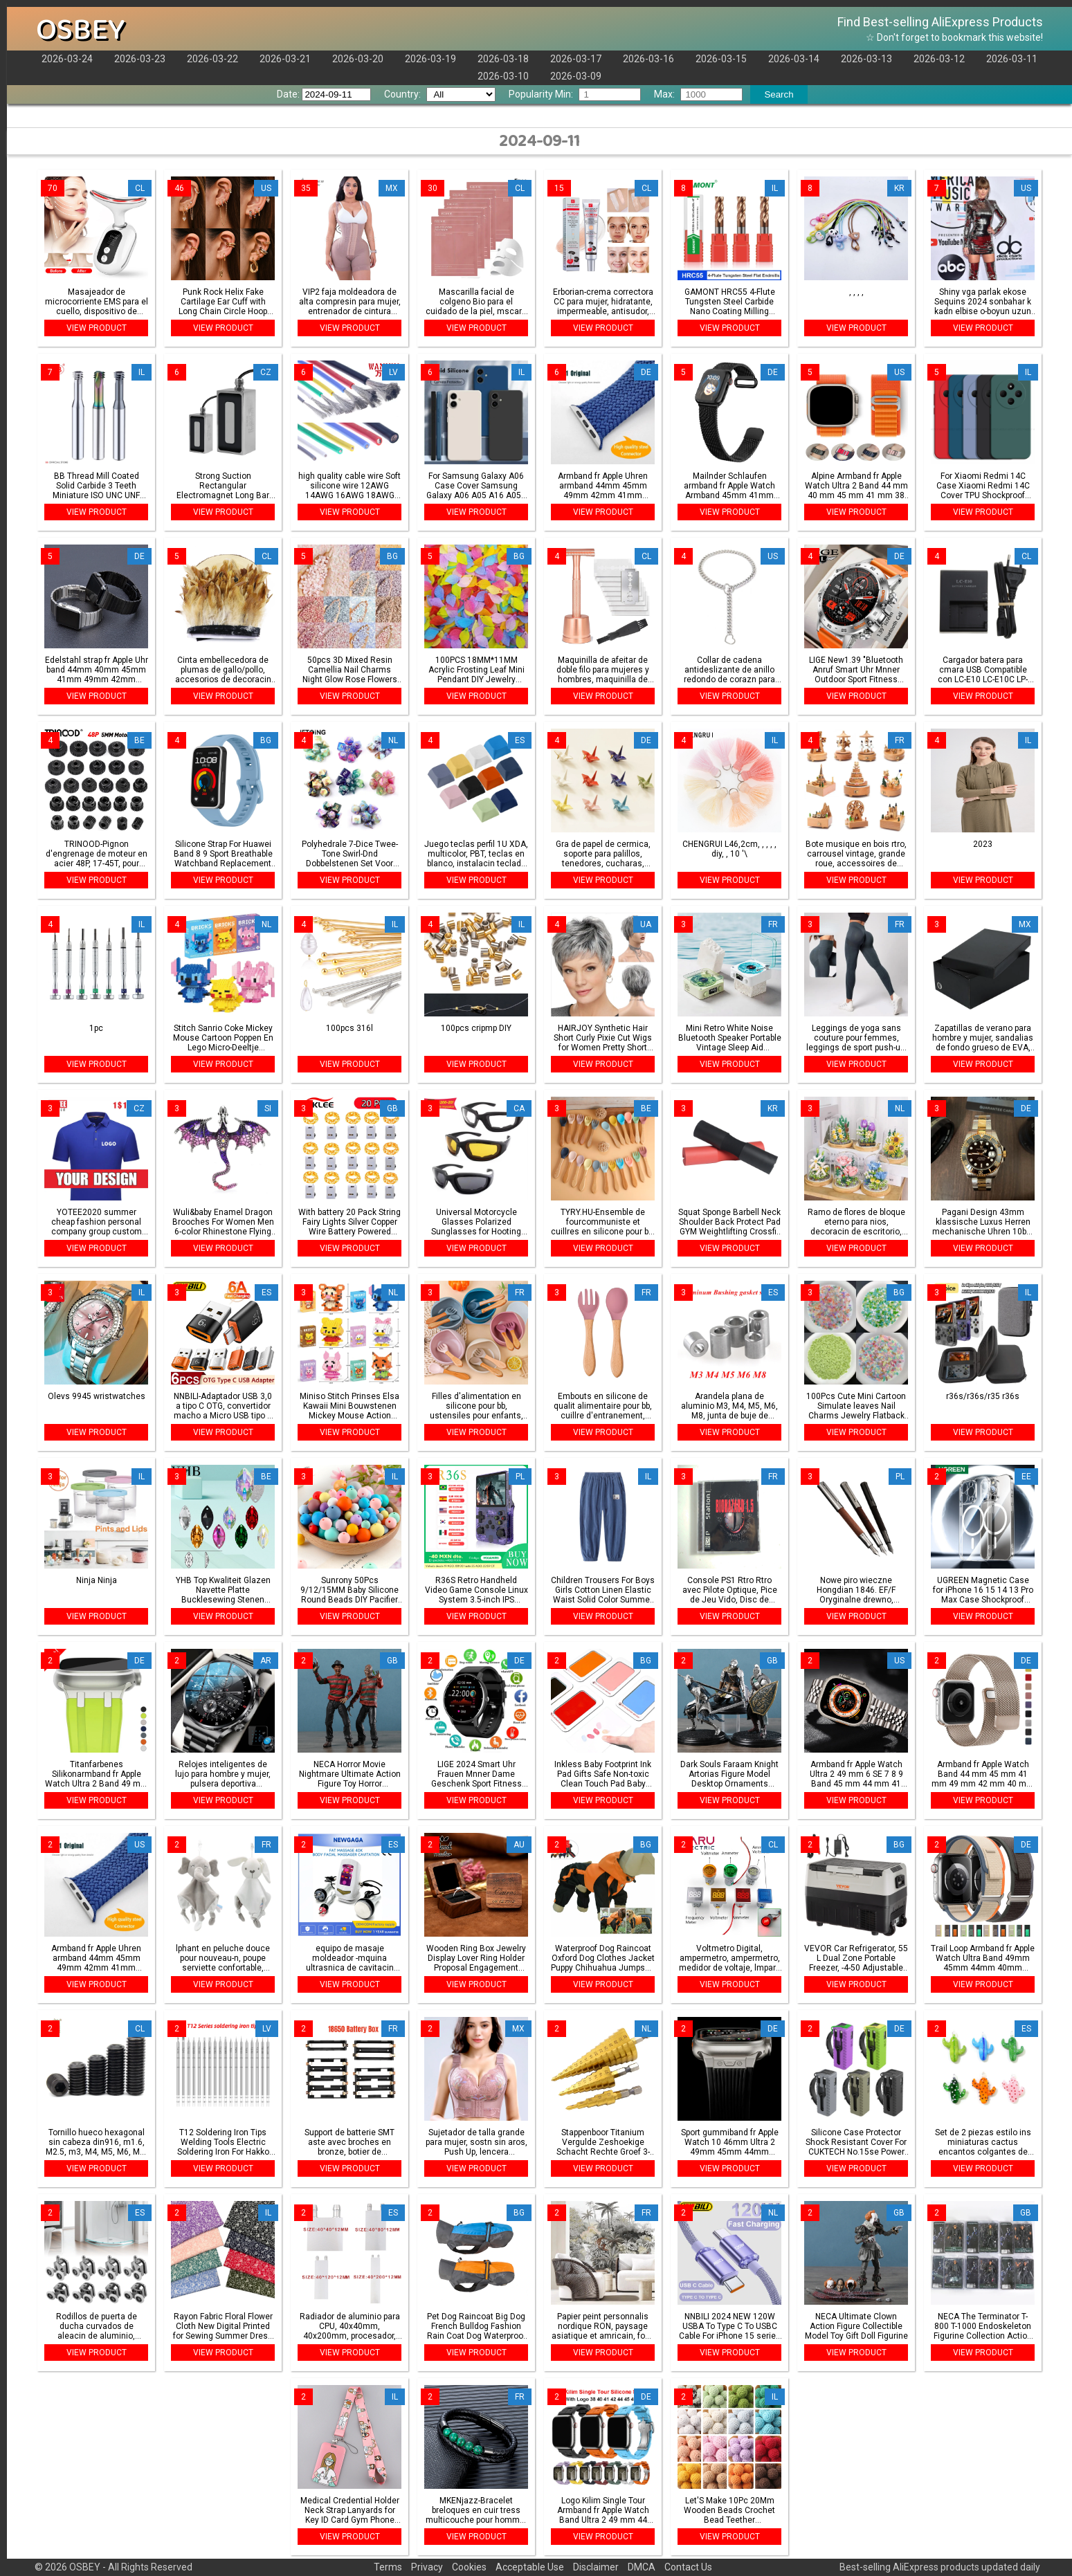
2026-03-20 (357, 58)
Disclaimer (596, 2567)
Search (778, 94)
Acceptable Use (530, 2567)
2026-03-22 (212, 58)
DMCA (641, 2567)
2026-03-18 (503, 58)
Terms (388, 2567)
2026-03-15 (721, 58)
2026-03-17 (575, 58)
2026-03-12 (939, 58)
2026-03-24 (67, 58)
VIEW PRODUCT (96, 328)
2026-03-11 (1011, 58)
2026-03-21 (285, 58)
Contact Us (688, 2567)
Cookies (469, 2567)
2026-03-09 (575, 76)
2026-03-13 (866, 58)
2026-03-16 (648, 58)
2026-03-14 (793, 58)
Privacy (427, 2567)
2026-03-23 (139, 58)
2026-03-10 (503, 76)
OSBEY (80, 29)
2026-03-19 (430, 58)
